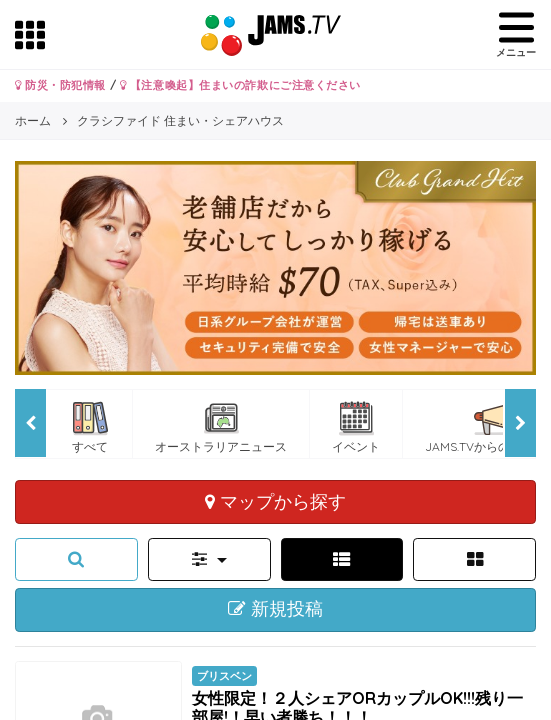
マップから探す (275, 501)
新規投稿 (275, 609)
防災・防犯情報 (60, 85)
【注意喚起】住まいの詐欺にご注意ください (240, 85)
